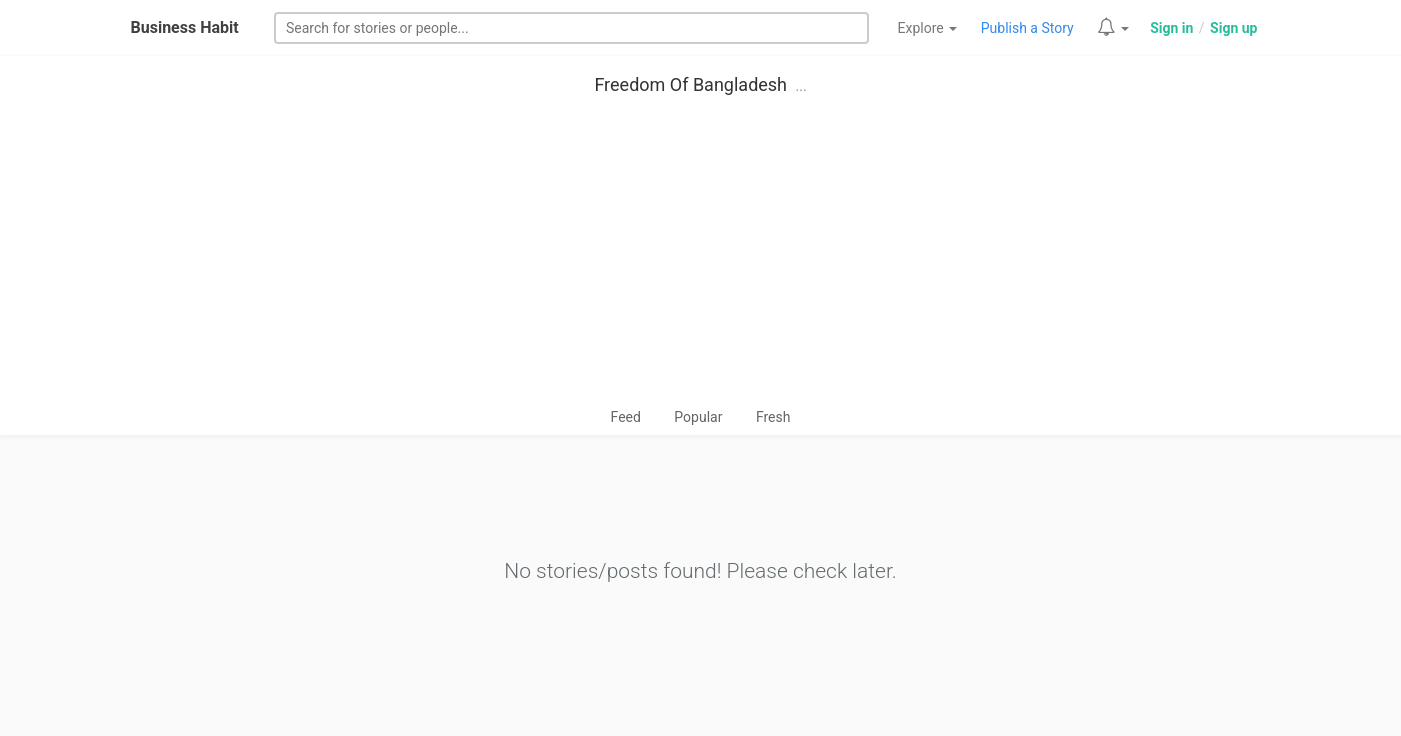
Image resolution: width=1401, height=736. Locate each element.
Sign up (1233, 28)
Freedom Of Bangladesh (690, 84)
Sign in (1171, 28)
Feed (626, 417)
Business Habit (185, 27)
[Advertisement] (701, 256)
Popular (698, 417)
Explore (928, 28)
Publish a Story (1027, 28)
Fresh (773, 417)
